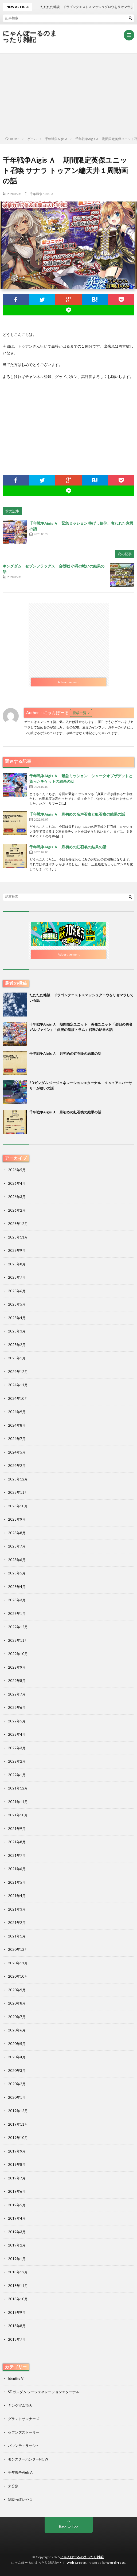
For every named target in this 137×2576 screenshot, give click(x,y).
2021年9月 (17, 1828)
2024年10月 (18, 1398)
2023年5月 (17, 1573)
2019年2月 (17, 2245)
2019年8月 (17, 2164)
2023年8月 (17, 1533)
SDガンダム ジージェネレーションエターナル (43, 2392)
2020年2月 (17, 2084)
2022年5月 (17, 1721)
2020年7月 (17, 2017)
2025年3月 (17, 1331)
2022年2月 (17, 1761)
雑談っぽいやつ (20, 2499)
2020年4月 (17, 2057)
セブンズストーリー (23, 2432)
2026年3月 (17, 1197)
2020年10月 (18, 1976)
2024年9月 (17, 1412)
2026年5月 (17, 1170)
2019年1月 (17, 2259)
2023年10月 (18, 1506)
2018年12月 (18, 2272)
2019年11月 (18, 2124)
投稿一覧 (80, 713)
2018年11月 (18, 2285)
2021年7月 (17, 1855)
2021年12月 (18, 1788)
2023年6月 (17, 1560)
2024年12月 (18, 1371)
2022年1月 (17, 1775)
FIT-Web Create (73, 2563)
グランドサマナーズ (23, 2419)
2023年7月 (17, 1546)
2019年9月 (17, 2151)
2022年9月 (17, 1667)
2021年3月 (17, 1909)
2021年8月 (17, 1842)
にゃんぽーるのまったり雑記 (30, 36)
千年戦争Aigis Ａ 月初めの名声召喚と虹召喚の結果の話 (77, 814)
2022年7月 (17, 1694)
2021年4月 (17, 1896)
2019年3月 (17, 2232)
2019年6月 (17, 2191)
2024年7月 (17, 1439)
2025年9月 (17, 1250)
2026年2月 (17, 1210)
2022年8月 (17, 1680)
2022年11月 (18, 1640)
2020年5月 (17, 2044)
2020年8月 (17, 2003)
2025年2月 (17, 1345)
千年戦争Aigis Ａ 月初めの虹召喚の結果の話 (67, 847)
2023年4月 (17, 1587)
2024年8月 (17, 1425)
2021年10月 (18, 1815)
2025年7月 (17, 1277)
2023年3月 (17, 1600)
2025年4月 (17, 1318)
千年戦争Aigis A (41, 193)
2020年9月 (17, 1990)
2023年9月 (17, 1519)
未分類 (13, 2486)
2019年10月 (18, 2137)
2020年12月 (18, 1949)
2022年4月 (17, 1734)
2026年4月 (17, 1183)
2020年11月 (18, 1963)
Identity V (16, 2378)
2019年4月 (17, 2218)
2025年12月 (18, 1223)
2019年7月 (17, 2178)
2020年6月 (17, 2030)
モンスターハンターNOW (28, 2459)
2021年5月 (17, 1882)
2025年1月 (17, 1358)
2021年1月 (17, 1936)
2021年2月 (17, 1922)
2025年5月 (17, 1304)
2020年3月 (17, 2070)
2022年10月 (18, 1654)
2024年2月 (17, 1465)
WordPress (115, 2563)
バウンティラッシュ (23, 2445)
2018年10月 (18, 2299)
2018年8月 (17, 2326)
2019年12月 (18, 2111)
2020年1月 (17, 2097)
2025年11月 (18, 1237)
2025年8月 (17, 1264)
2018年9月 (17, 2312)
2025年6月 (17, 1291)
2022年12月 (18, 1627)
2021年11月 (18, 1802)
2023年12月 (18, 1479)
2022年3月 (17, 1748)
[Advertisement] (68, 93)
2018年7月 (17, 2339)
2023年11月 (18, 1492)
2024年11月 (18, 1385)
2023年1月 (17, 1613)
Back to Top (68, 2526)
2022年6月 (17, 1707)
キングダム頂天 (20, 2405)
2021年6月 (17, 1869)
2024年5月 (17, 1452)
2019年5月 (17, 2205)
